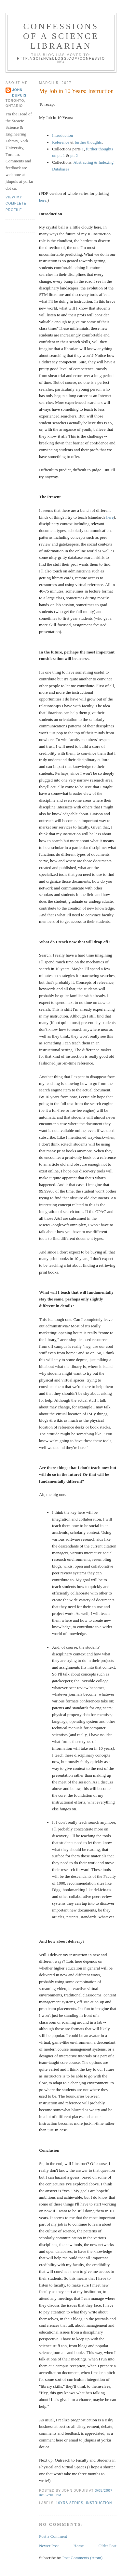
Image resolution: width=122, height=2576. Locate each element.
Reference (60, 142)
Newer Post (49, 2545)
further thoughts (88, 142)
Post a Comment (53, 2536)
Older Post (107, 2545)
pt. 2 (74, 155)
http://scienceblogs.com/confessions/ (61, 60)
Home (79, 2545)
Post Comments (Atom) (82, 2557)
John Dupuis (19, 92)
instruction (99, 2503)
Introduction (62, 135)
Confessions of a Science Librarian (61, 36)
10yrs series (69, 2503)
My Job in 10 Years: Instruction (76, 91)
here (42, 200)
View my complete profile (16, 203)
